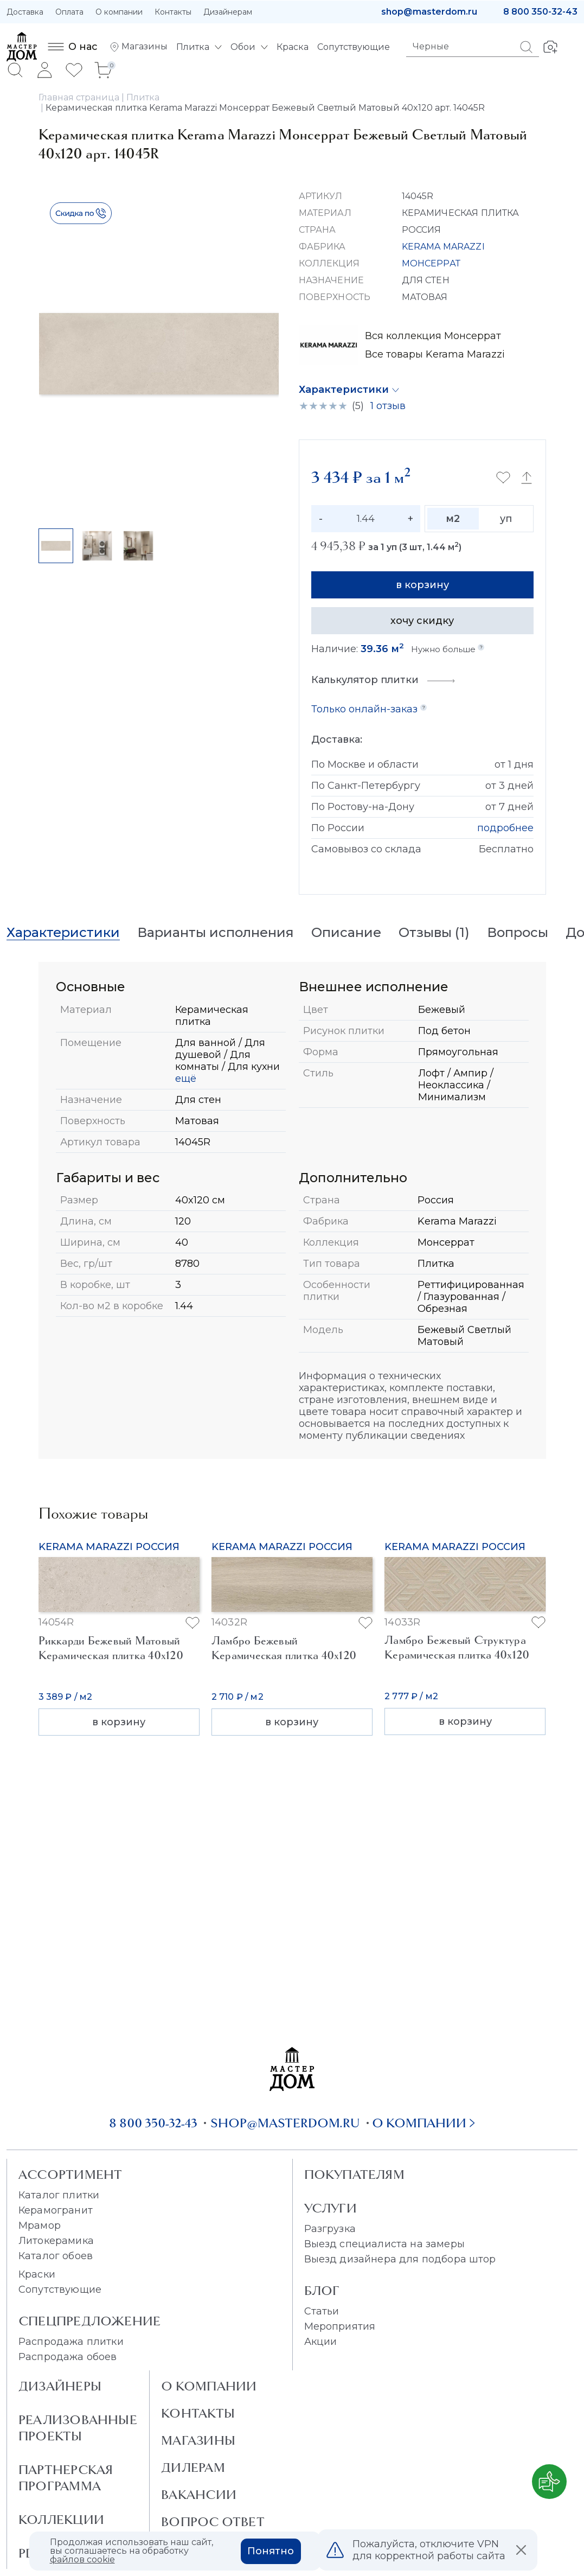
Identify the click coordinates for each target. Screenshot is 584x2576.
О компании (119, 12)
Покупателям (354, 2174)
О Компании (208, 2386)
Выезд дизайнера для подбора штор (400, 2259)
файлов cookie (82, 2559)
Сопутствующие (59, 2290)
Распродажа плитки (71, 2342)
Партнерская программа (65, 2478)
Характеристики (344, 390)
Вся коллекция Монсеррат (433, 336)
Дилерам (193, 2467)
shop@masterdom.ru (429, 12)
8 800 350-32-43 (540, 12)
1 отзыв (388, 406)
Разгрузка (330, 2229)
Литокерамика (56, 2241)
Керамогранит (55, 2210)
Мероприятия (340, 2326)
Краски (36, 2274)
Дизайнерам (227, 12)
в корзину (422, 585)
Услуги (330, 2208)
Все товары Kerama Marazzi (435, 354)
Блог (322, 2290)
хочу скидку (422, 621)
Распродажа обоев (67, 2357)
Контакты (173, 12)
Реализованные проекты (77, 2428)
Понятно (270, 2551)
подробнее (505, 828)
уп (506, 519)
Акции (320, 2342)
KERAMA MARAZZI (443, 246)
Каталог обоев (55, 2256)
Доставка (25, 12)
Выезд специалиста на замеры (384, 2244)
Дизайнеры (59, 2386)
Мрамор (39, 2225)
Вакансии (198, 2494)
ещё (185, 1079)
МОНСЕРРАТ (431, 263)
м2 (453, 519)
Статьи (321, 2311)
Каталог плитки (58, 2195)
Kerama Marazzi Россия (108, 1547)
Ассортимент (70, 2174)
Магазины (198, 2440)
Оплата (69, 12)
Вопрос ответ (213, 2522)
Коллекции (61, 2519)
